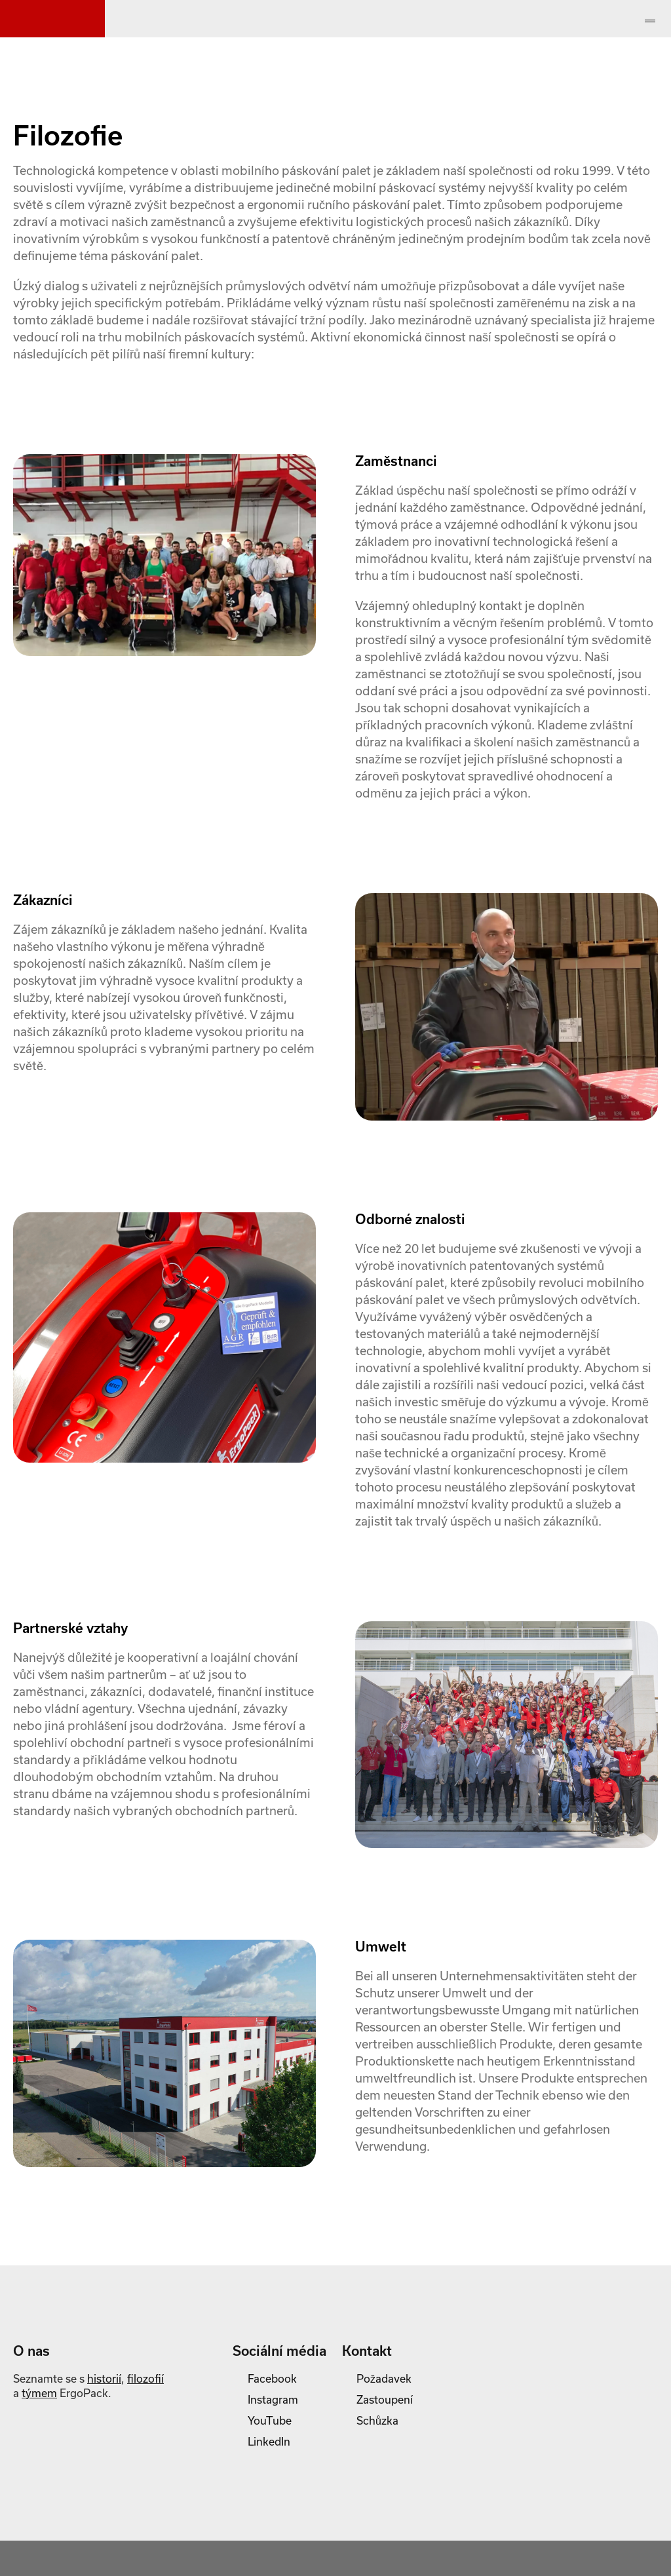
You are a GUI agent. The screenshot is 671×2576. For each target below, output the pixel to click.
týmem (39, 2393)
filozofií (145, 2378)
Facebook (272, 2378)
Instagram (273, 2399)
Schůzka (377, 2420)
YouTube (270, 2420)
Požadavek (384, 2378)
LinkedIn (269, 2441)
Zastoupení (384, 2399)
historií (104, 2378)
